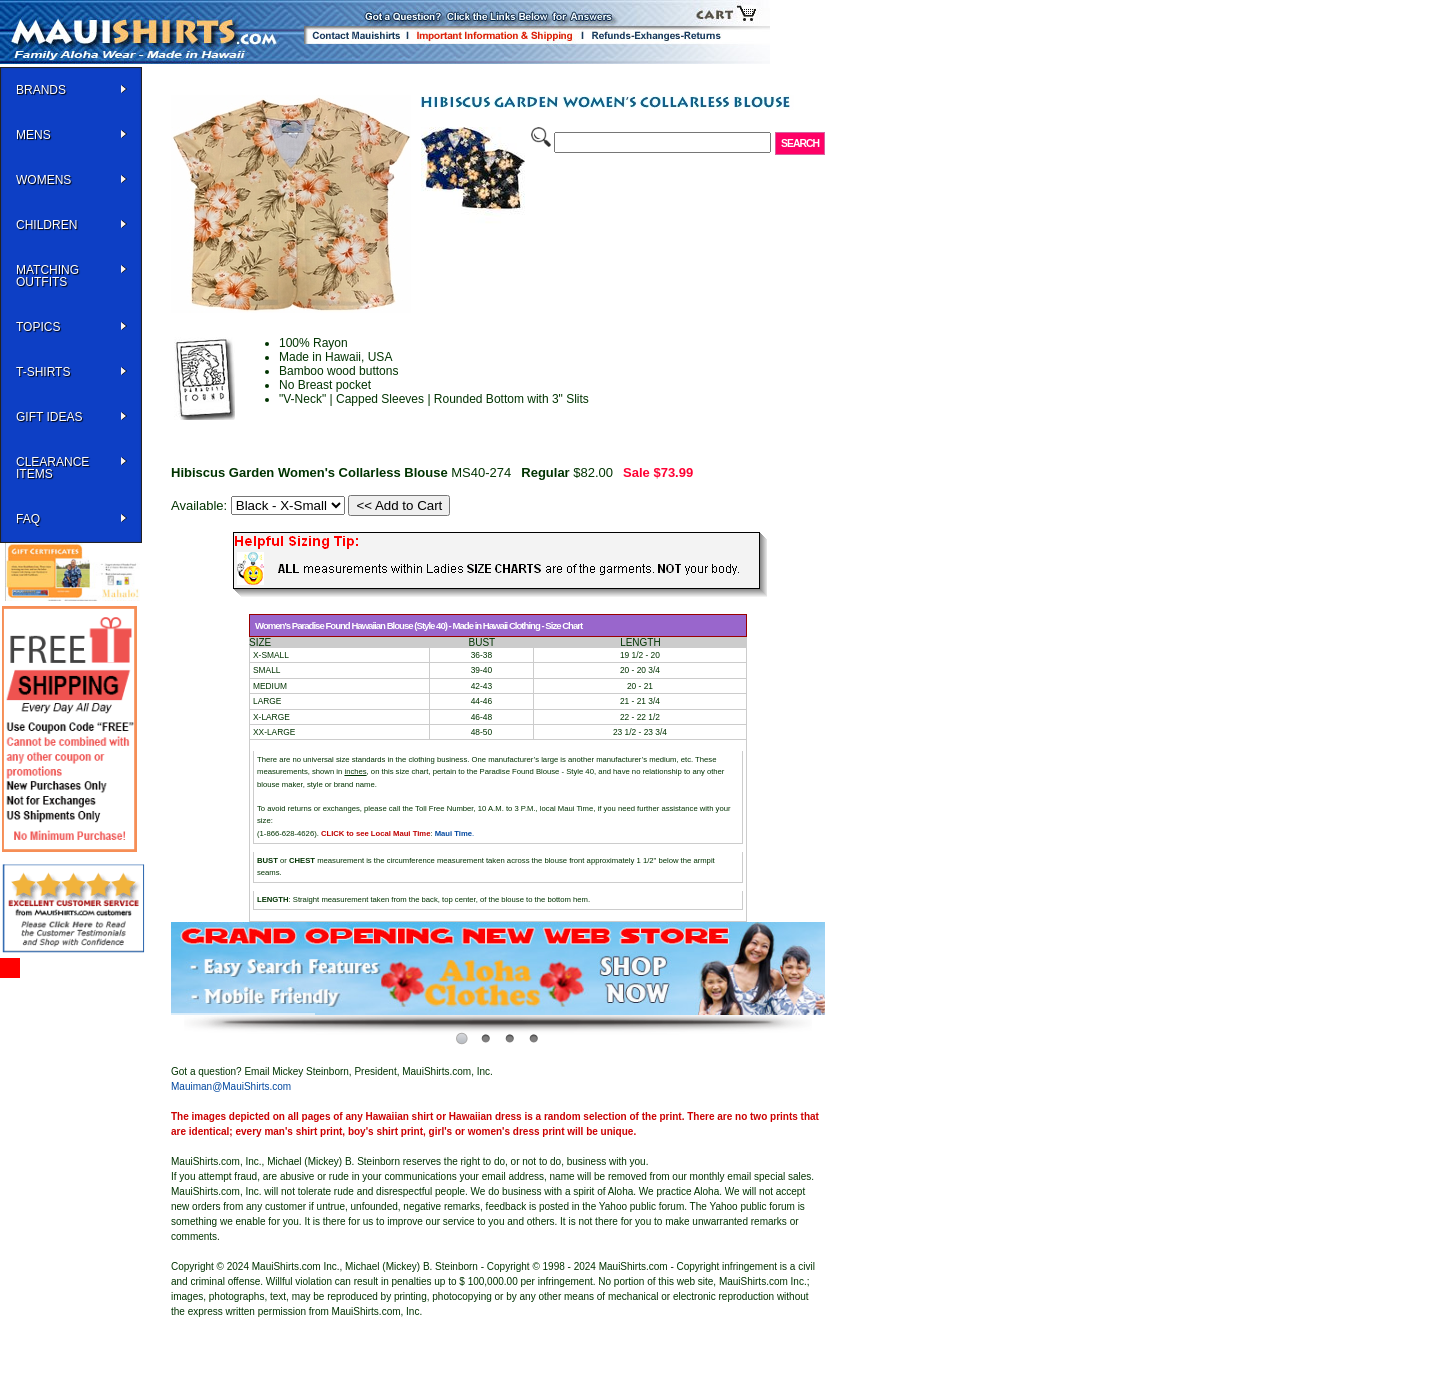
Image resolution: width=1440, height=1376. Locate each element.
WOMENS (43, 180)
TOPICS (38, 327)
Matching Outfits (47, 276)
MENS (33, 135)
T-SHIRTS (43, 372)
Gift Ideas (49, 417)
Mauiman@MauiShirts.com (231, 1086)
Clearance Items (52, 468)
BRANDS (41, 90)
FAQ (28, 519)
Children (46, 225)
